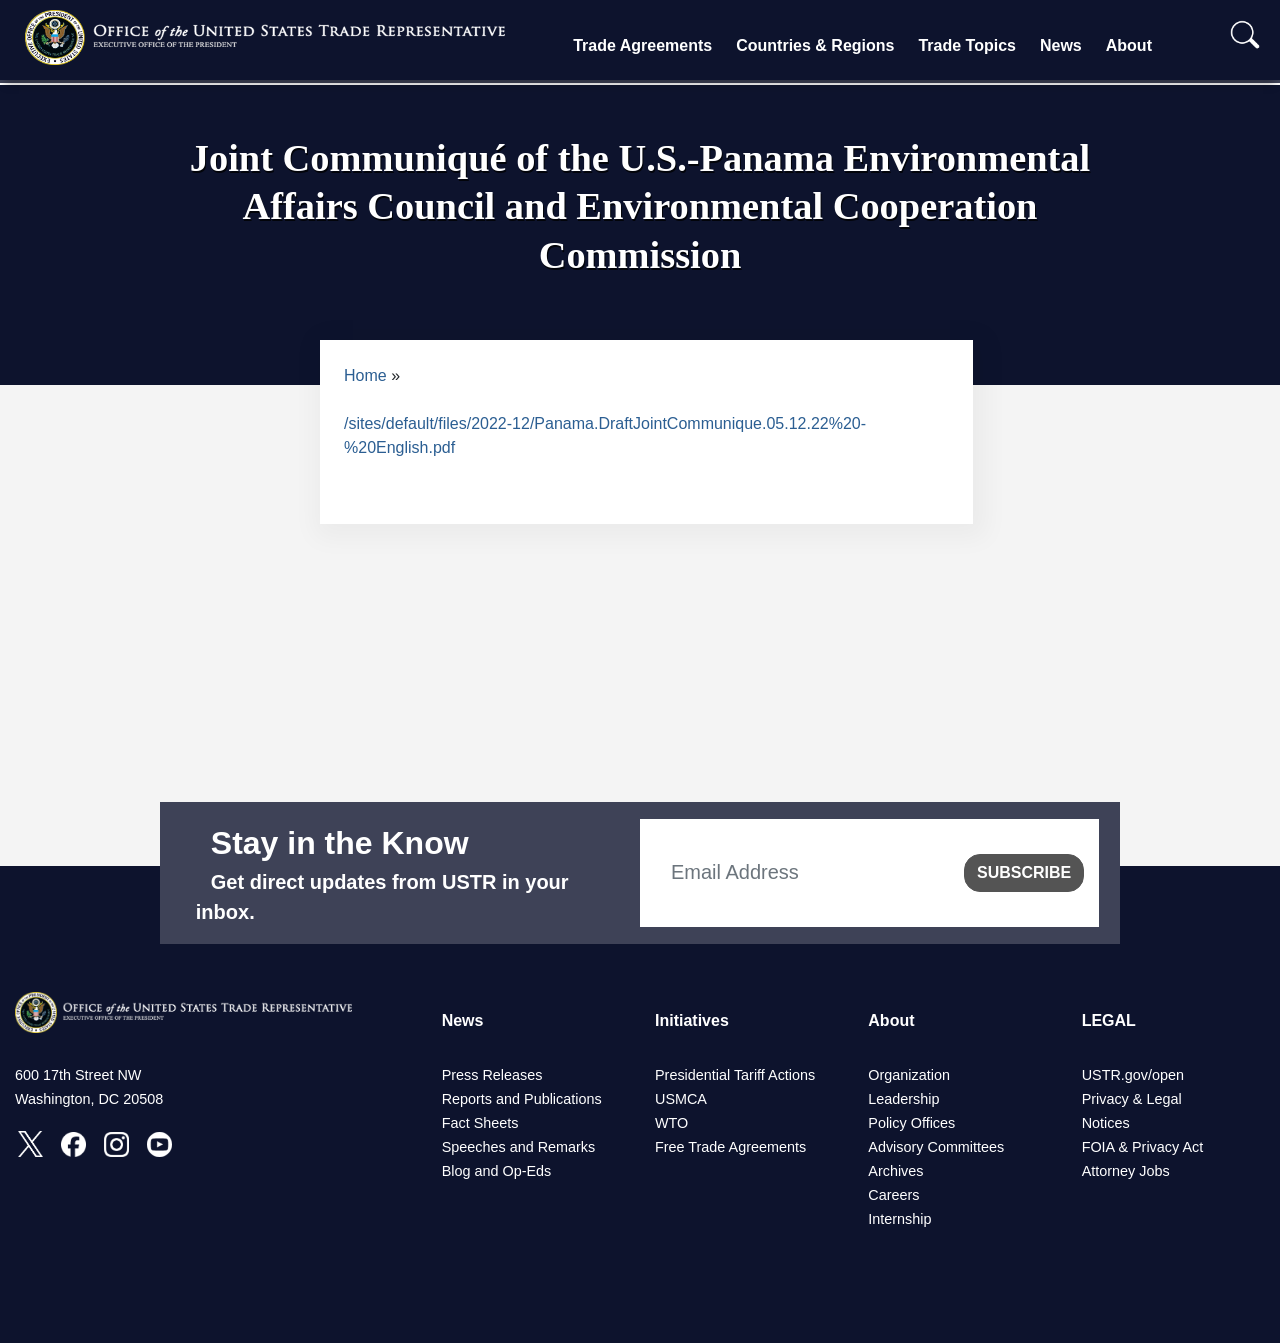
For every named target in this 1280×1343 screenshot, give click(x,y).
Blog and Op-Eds (497, 1171)
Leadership (903, 1099)
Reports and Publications (522, 1099)
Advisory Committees (936, 1147)
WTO (671, 1123)
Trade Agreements (642, 45)
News (1061, 45)
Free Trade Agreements (730, 1147)
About (1129, 45)
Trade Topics (967, 45)
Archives (895, 1171)
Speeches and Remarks (519, 1147)
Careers (893, 1195)
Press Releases (492, 1075)
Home (365, 375)
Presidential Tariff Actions (735, 1075)
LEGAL (1109, 1020)
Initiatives (692, 1020)
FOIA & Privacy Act (1143, 1147)
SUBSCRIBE (1024, 872)
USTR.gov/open (1133, 1075)
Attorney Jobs (1126, 1171)
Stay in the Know (340, 843)
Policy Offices (911, 1123)
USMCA (681, 1099)
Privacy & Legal (1132, 1099)
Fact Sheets (480, 1123)
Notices (1106, 1123)
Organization (909, 1075)
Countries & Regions (815, 45)
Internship (899, 1219)
